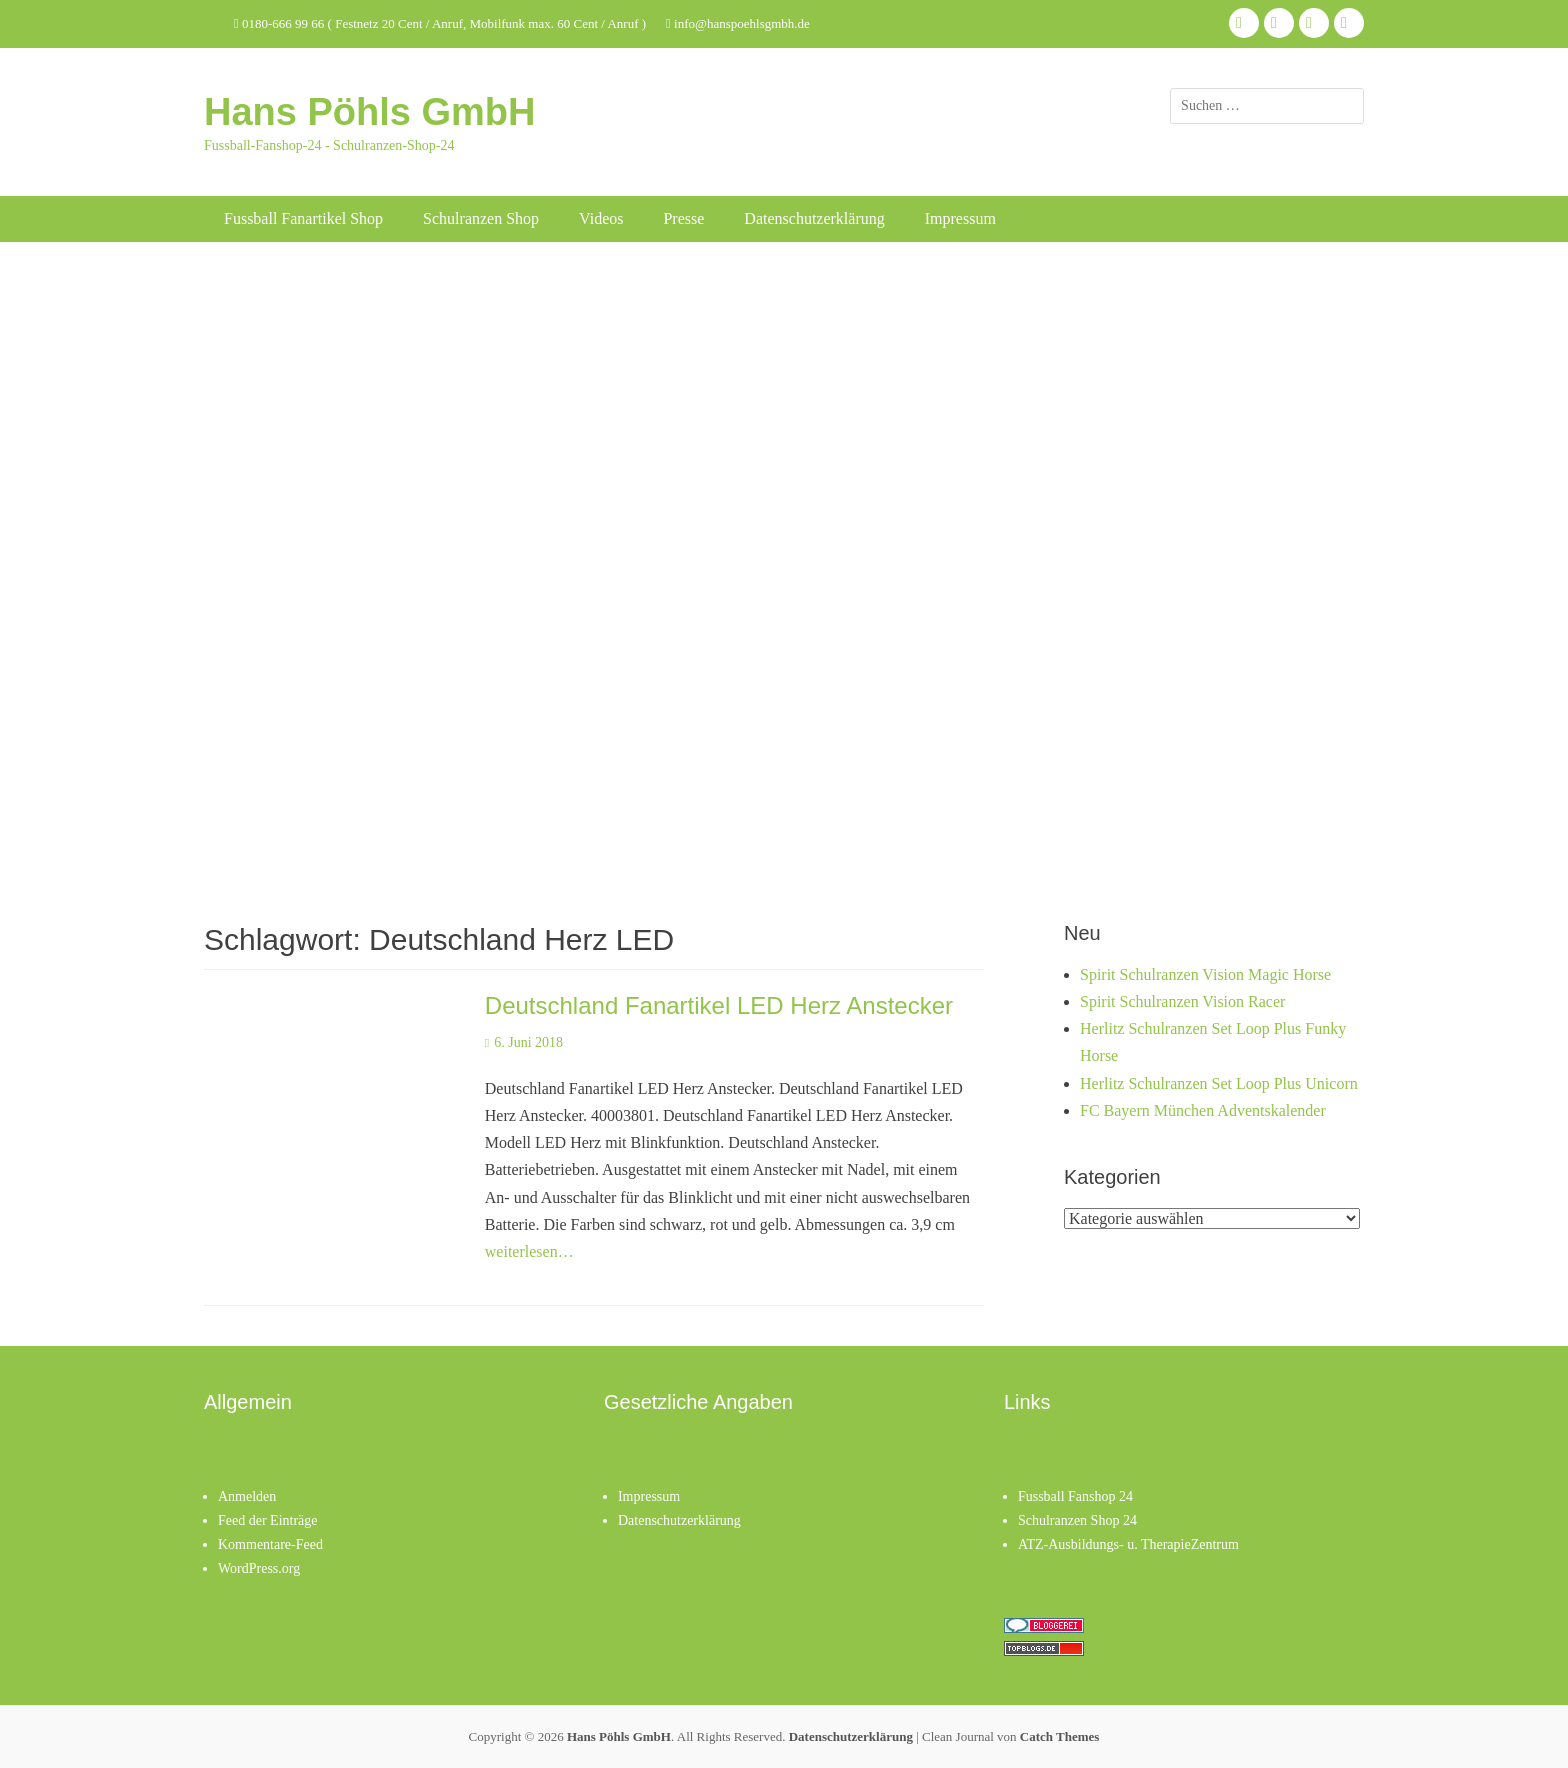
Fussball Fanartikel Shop (303, 218)
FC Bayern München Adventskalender (1203, 1110)
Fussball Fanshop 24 (1075, 1496)
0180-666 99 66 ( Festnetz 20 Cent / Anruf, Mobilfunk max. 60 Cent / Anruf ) (440, 23)
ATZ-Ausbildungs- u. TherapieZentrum (1128, 1544)
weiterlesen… (529, 1251)
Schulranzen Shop (481, 218)
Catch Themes (1060, 1736)
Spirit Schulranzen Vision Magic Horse (1205, 974)
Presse (683, 218)
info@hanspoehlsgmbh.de (738, 23)
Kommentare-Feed (270, 1544)
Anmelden (247, 1496)
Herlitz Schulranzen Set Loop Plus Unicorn (1219, 1083)
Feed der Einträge (268, 1520)
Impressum (960, 218)
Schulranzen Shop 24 (1077, 1520)
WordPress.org (259, 1568)
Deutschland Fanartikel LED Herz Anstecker (719, 1005)
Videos (601, 218)
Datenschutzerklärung (814, 218)
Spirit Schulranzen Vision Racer (1182, 1001)
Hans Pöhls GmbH (370, 112)
